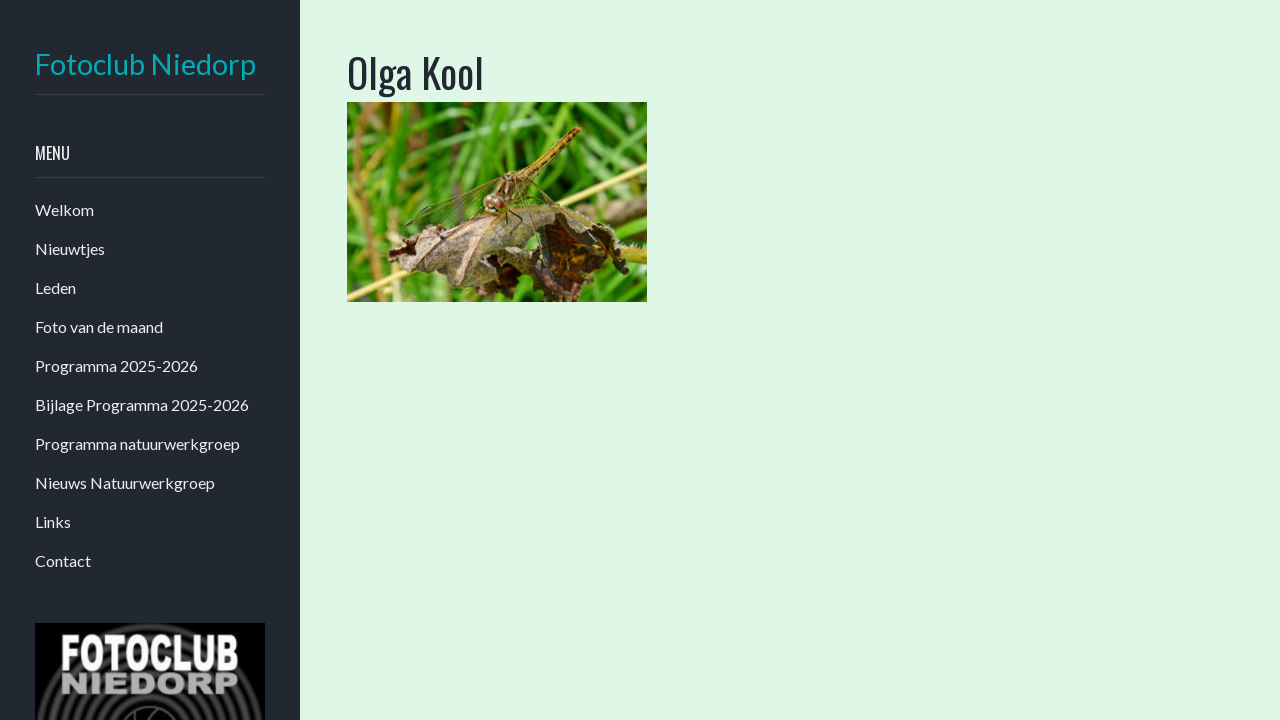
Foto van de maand (99, 326)
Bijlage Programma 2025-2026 (142, 404)
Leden (55, 287)
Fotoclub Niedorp (145, 64)
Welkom (64, 209)
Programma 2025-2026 (116, 365)
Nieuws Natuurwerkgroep (125, 482)
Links (53, 521)
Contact (63, 560)
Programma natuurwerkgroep (137, 443)
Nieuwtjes (70, 248)
